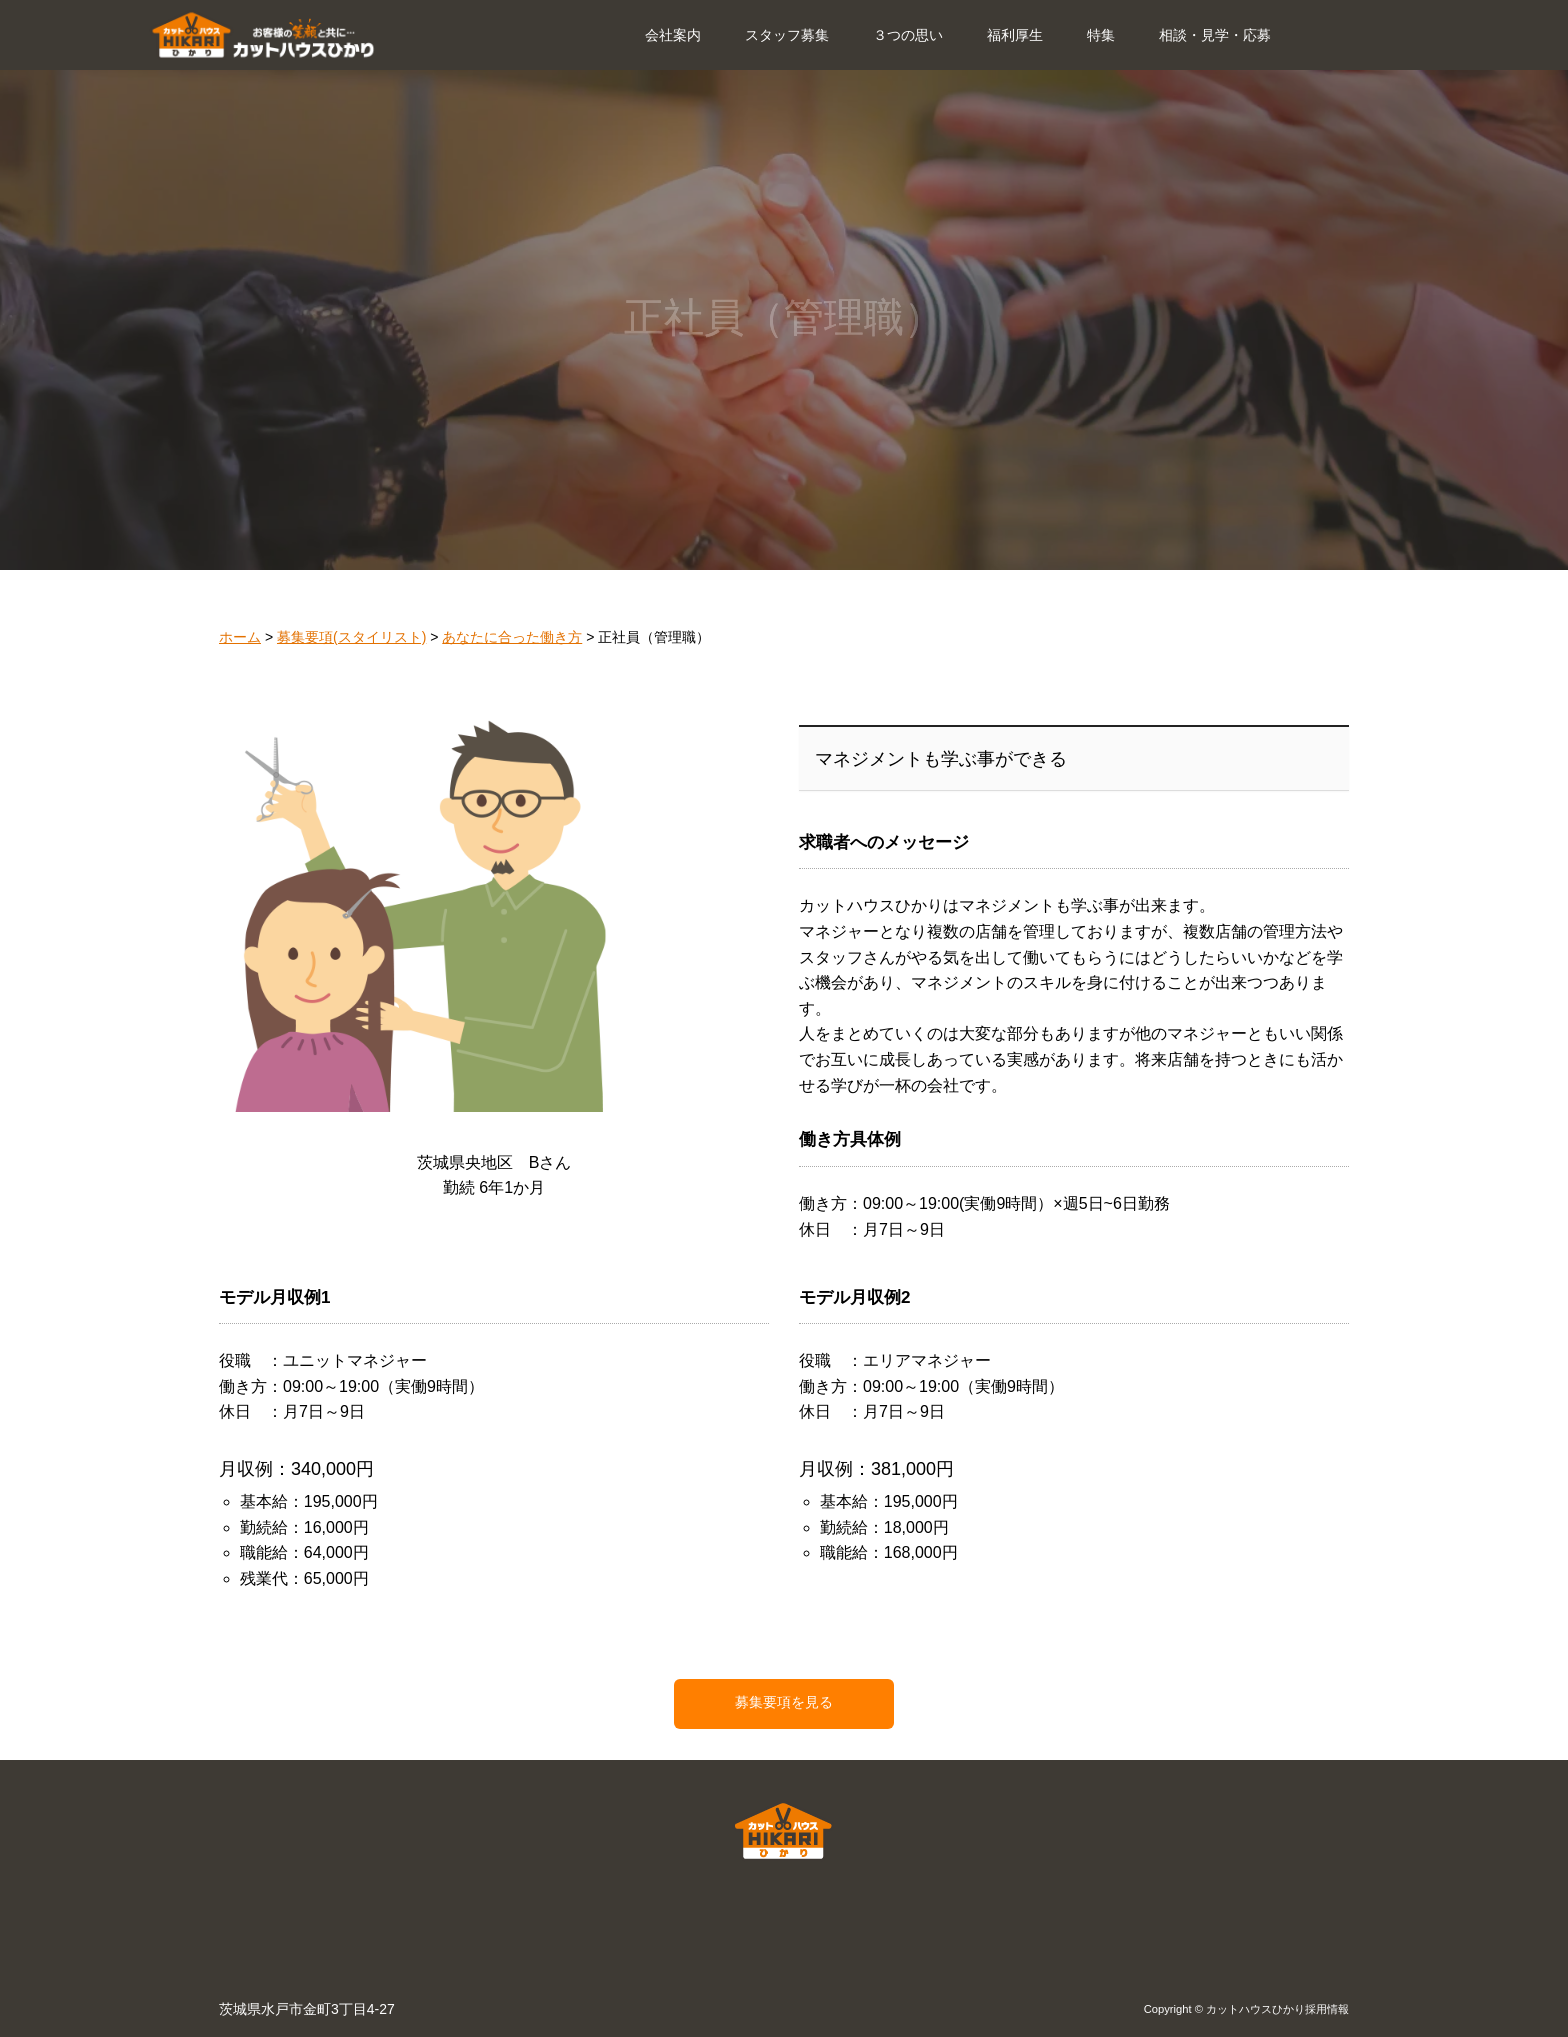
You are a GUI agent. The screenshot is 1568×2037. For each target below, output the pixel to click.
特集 (1101, 35)
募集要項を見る (784, 1702)
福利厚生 (1015, 35)
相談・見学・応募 (1215, 35)
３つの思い (908, 35)
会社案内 (673, 35)
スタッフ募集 (787, 35)
